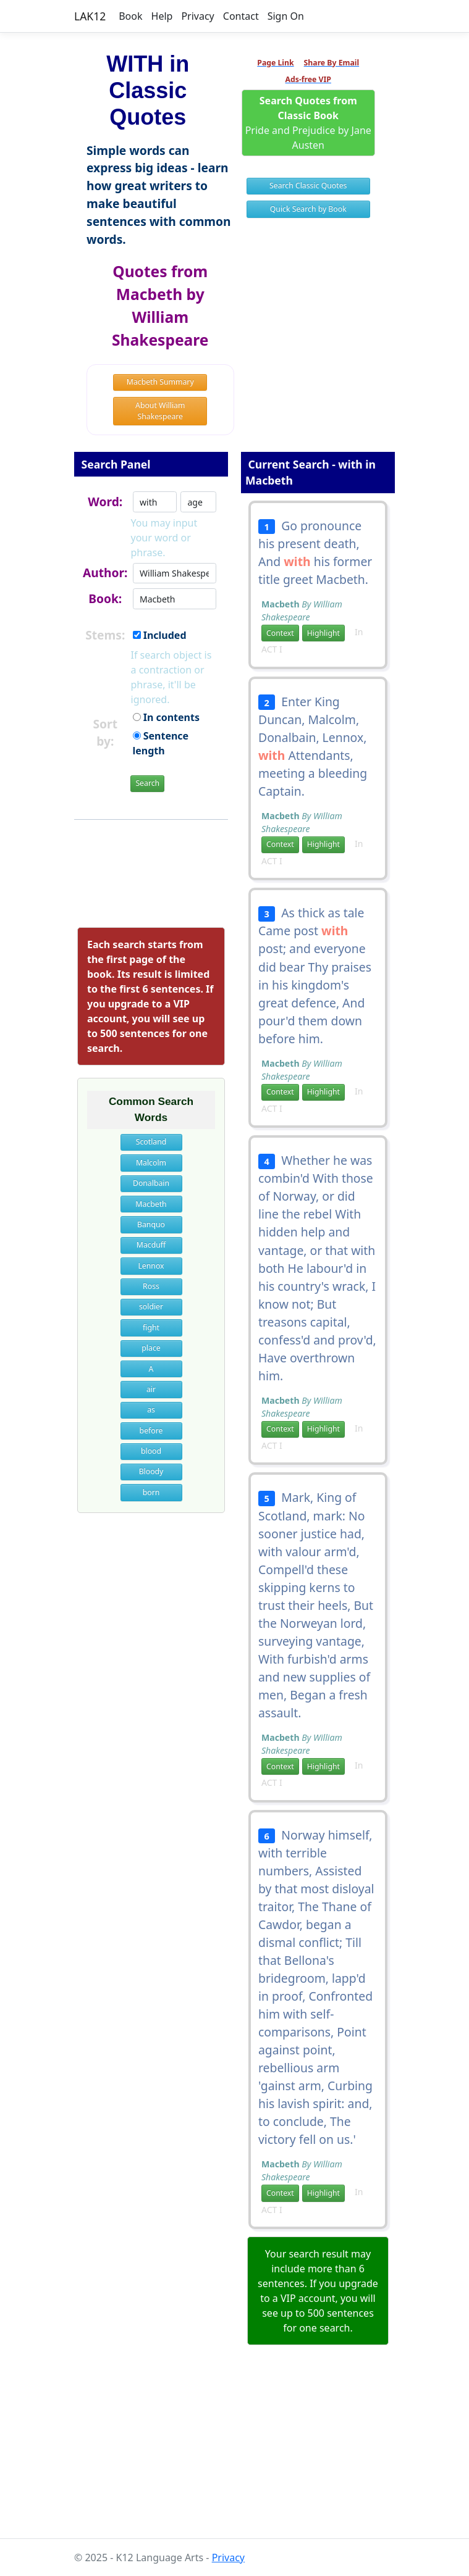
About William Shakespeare (160, 411)
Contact (241, 16)
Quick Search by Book (308, 209)
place (151, 1348)
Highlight (323, 633)
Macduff (151, 1245)
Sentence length (161, 743)
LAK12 (90, 16)
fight (151, 1327)
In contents (166, 717)
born (151, 1492)
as (151, 1409)
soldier (151, 1306)
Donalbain (151, 1183)
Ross (151, 1286)
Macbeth (150, 1204)
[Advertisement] (234, 2452)
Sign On (286, 16)
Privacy (197, 16)
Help (162, 16)
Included (160, 635)
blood (151, 1451)
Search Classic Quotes (308, 185)
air (151, 1389)
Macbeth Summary (160, 382)
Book (130, 16)
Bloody (151, 1471)
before (151, 1430)
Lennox (151, 1266)
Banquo (151, 1224)
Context (280, 633)
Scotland (151, 1141)
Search (147, 783)
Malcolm (151, 1162)
